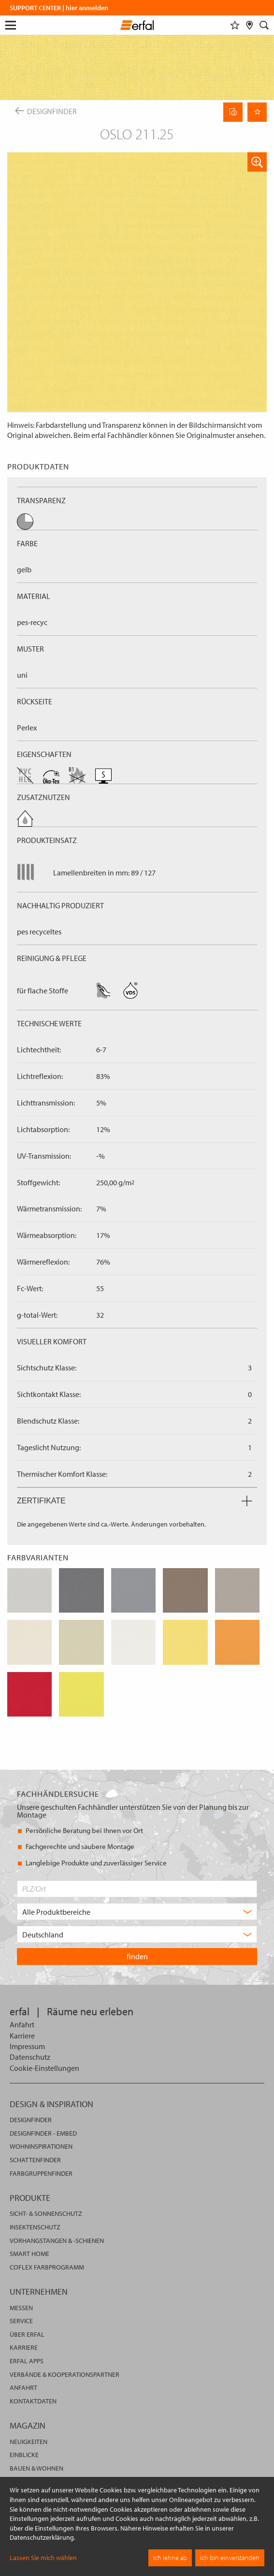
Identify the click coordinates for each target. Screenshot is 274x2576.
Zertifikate (134, 1500)
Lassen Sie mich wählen (43, 2557)
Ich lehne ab (170, 2557)
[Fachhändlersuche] (249, 25)
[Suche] (264, 25)
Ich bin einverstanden (230, 2557)
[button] (257, 162)
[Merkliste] (235, 25)
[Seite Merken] (257, 112)
